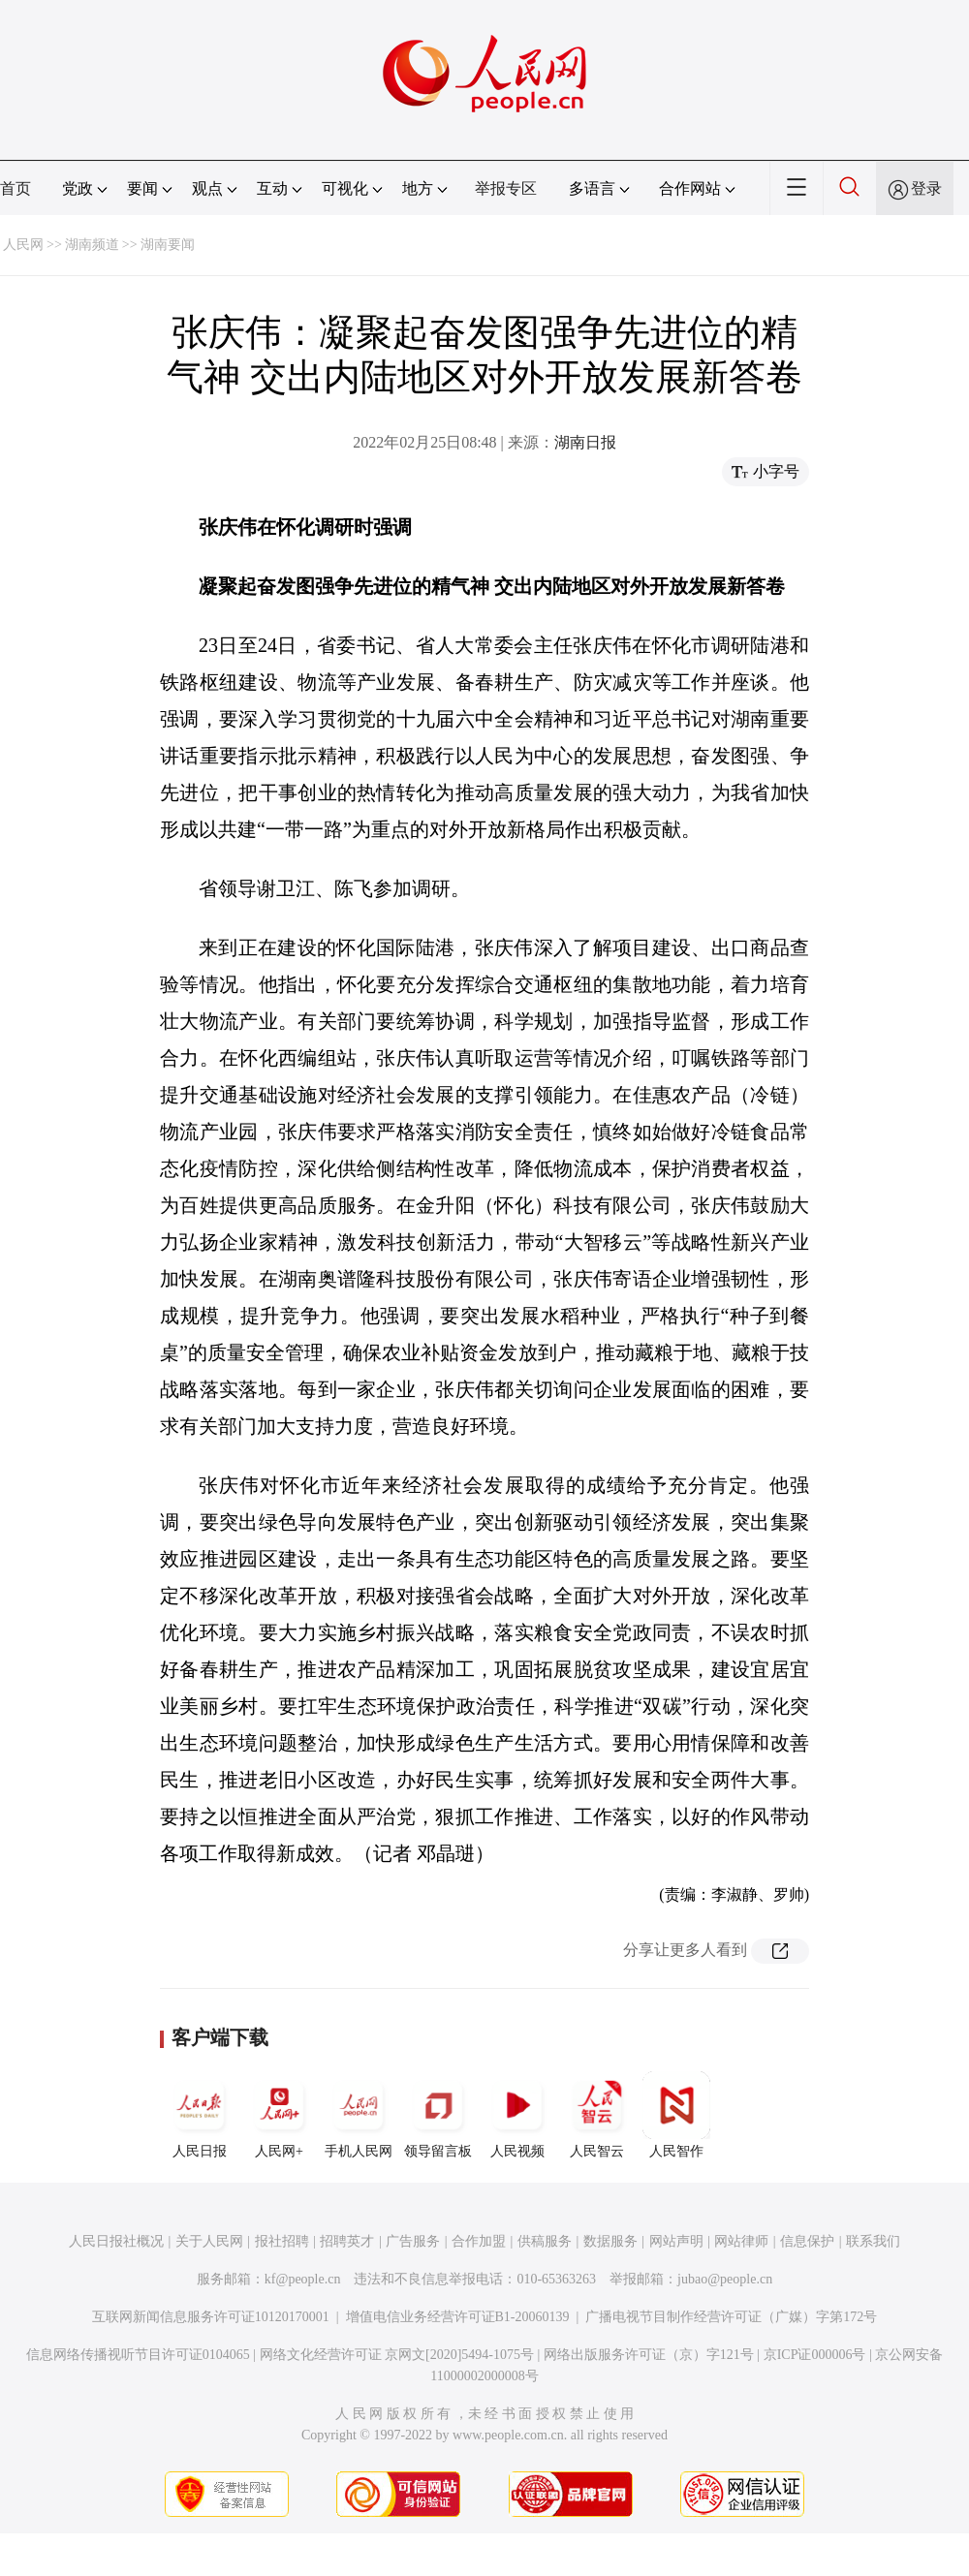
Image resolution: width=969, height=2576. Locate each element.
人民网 (23, 244)
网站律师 (741, 2241)
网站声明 (676, 2241)
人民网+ (279, 2114)
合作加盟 (479, 2241)
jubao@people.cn (724, 2279)
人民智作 (676, 2114)
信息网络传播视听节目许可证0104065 (138, 2354)
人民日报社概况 (116, 2241)
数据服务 (610, 2241)
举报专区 (506, 188)
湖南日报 (585, 442)
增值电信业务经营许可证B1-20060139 (458, 2317)
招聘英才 (347, 2241)
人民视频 (517, 2114)
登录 (926, 188)
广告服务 (413, 2241)
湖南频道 (92, 244)
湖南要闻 (168, 244)
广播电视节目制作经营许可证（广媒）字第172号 (731, 2317)
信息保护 (807, 2241)
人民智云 (597, 2114)
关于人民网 (209, 2241)
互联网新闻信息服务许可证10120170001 (210, 2317)
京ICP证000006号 (815, 2354)
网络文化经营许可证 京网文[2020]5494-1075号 (397, 2354)
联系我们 (873, 2241)
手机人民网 (358, 2114)
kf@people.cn (303, 2279)
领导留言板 (438, 2114)
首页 (15, 188)
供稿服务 (544, 2241)
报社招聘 (282, 2241)
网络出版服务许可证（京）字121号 (649, 2354)
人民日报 (200, 2114)
